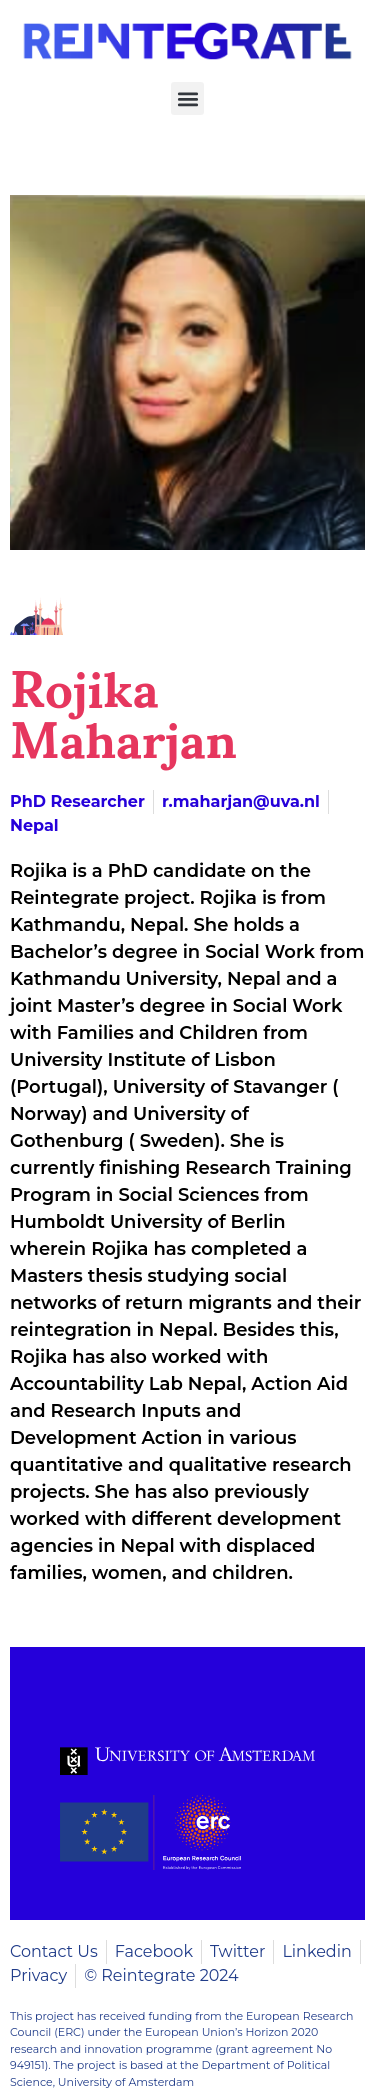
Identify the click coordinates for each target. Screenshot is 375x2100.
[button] (187, 98)
